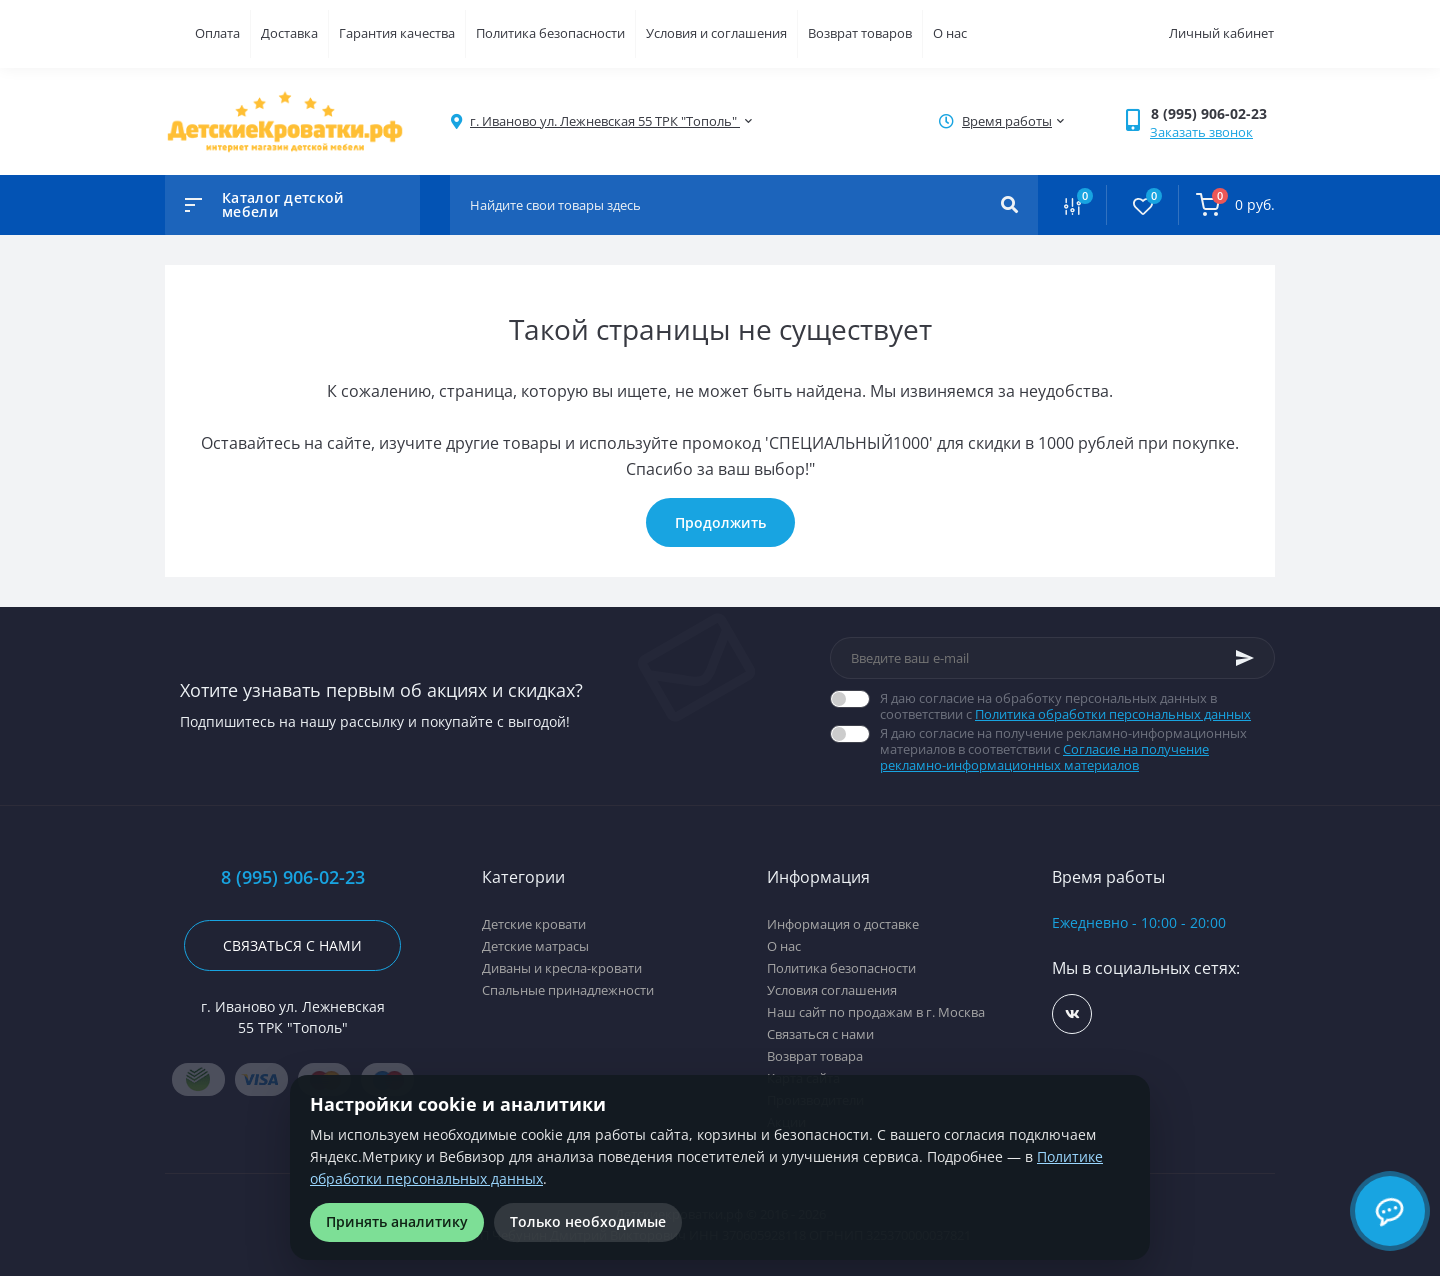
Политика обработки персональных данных (1113, 714)
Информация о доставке (843, 924)
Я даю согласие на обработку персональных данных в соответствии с (1077, 706)
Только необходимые (588, 1221)
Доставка (289, 33)
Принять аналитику (397, 1221)
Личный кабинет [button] (1221, 33)
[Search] (1009, 205)
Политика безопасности (550, 33)
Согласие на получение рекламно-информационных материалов (1044, 757)
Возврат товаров (860, 33)
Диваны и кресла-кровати (562, 968)
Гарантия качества (397, 33)
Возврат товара (815, 1056)
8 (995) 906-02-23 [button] (293, 877)
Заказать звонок (1201, 132)
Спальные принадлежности (568, 990)
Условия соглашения (832, 990)
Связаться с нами (292, 945)
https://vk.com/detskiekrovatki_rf (1072, 1014)
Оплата (217, 33)
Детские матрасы (535, 946)
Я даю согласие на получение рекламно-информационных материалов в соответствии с (1077, 749)
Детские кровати (534, 924)
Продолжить (720, 522)
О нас (950, 33)
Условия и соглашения (716, 33)
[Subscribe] (1245, 658)
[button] (1212, 113)
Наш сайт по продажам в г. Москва (876, 1012)
